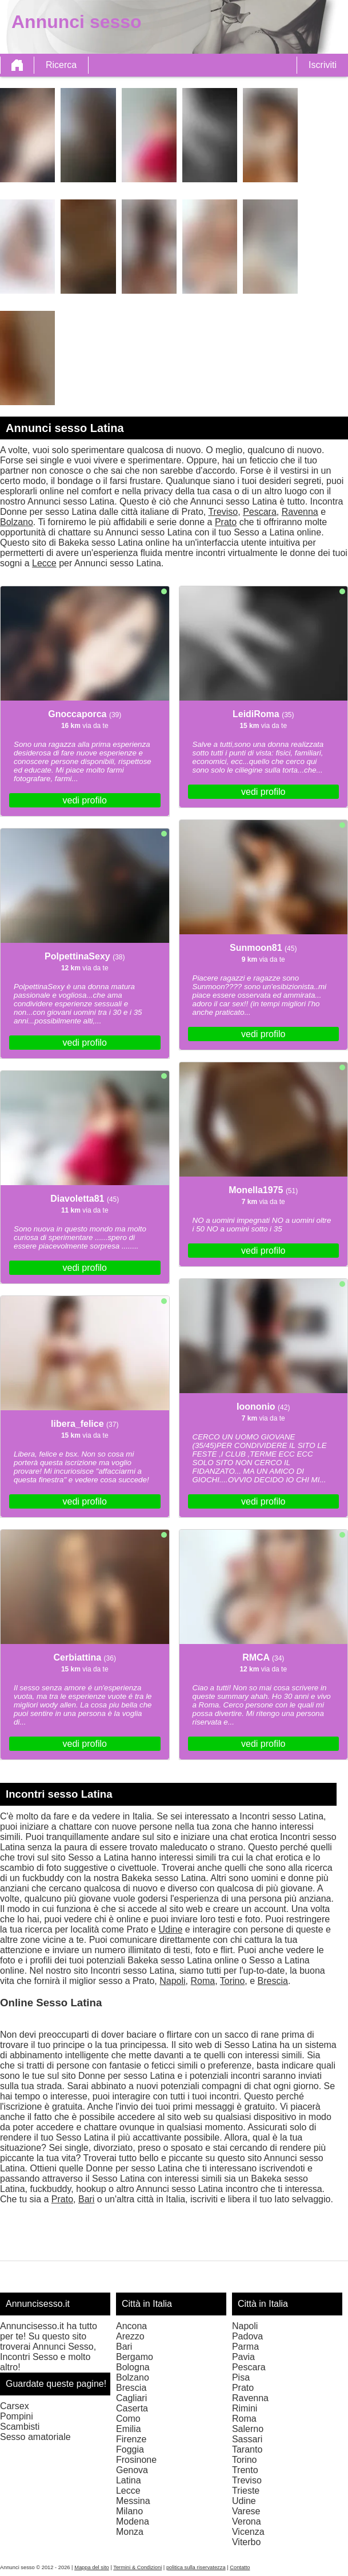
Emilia (128, 2429)
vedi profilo (85, 800)
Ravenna (300, 512)
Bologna (133, 2367)
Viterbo (246, 2542)
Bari (86, 2199)
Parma (245, 2346)
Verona (246, 2521)
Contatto (240, 2567)
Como (128, 2418)
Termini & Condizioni (137, 2567)
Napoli (172, 1981)
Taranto (247, 2449)
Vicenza (248, 2532)
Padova (247, 2336)
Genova (132, 2470)
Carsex (14, 2406)
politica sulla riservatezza (196, 2567)
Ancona (131, 2326)
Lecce (44, 563)
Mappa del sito (91, 2567)
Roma (202, 1981)
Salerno (247, 2429)
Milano (129, 2511)
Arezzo (130, 2336)
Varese (246, 2511)
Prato (226, 522)
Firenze (131, 2439)
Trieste (245, 2490)
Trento (245, 2470)
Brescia (273, 1981)
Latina (128, 2480)
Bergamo (134, 2357)
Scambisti (19, 2426)
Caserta (132, 2408)
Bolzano (16, 522)
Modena (132, 2521)
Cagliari (131, 2398)
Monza (129, 2532)
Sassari (247, 2439)
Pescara (260, 512)
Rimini (244, 2408)
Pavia (243, 2357)
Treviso (223, 512)
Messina (133, 2501)
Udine (170, 1929)
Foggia (130, 2449)
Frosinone (136, 2460)
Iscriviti (323, 65)
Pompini (16, 2416)
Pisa (241, 2377)
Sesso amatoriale (35, 2437)
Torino (232, 1981)
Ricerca (61, 65)
